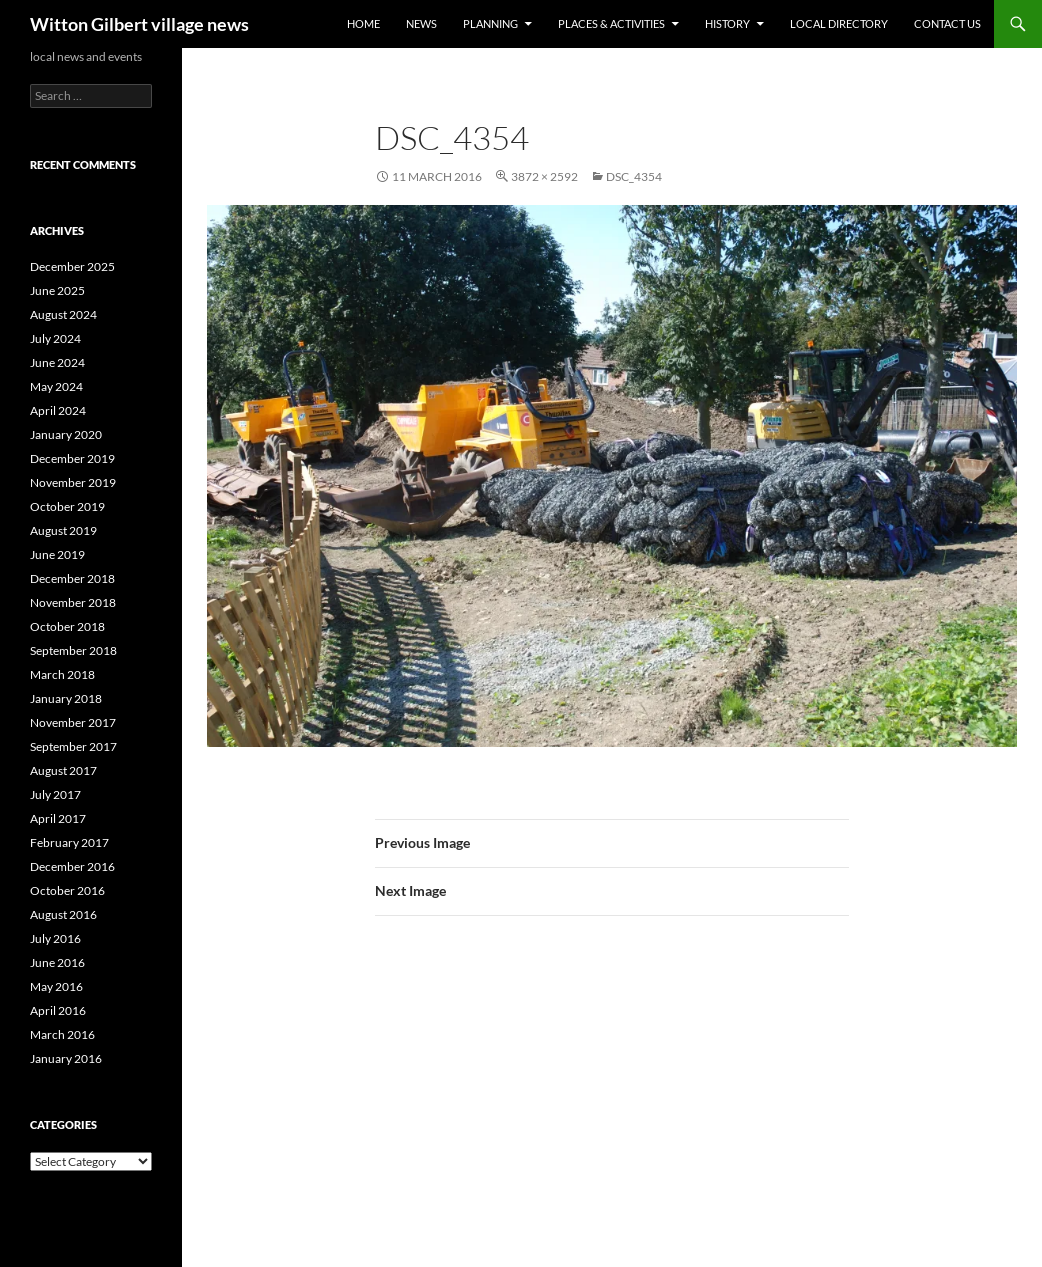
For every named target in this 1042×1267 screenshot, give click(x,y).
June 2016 (57, 962)
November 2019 (73, 482)
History (727, 23)
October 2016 (67, 890)
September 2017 (73, 746)
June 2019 (57, 554)
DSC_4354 (634, 176)
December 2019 (72, 458)
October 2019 (67, 506)
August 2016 (63, 914)
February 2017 (69, 842)
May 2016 (56, 986)
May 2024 (56, 386)
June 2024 (57, 362)
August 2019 (63, 530)
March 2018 (62, 674)
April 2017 (58, 818)
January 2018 (66, 698)
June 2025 (57, 290)
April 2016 (58, 1010)
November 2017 (73, 722)
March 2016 (62, 1034)
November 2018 (73, 602)
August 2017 (63, 770)
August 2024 (63, 314)
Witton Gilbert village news (139, 24)
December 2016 (72, 866)
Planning (490, 23)
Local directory (839, 23)
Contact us (947, 23)
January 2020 (66, 434)
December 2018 (72, 578)
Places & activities (611, 23)
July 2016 (55, 938)
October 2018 (67, 626)
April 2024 (58, 410)
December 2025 (72, 266)
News (421, 23)
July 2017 (55, 794)
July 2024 (55, 338)
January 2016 (66, 1058)
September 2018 (73, 650)
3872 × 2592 (544, 176)
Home (363, 23)
